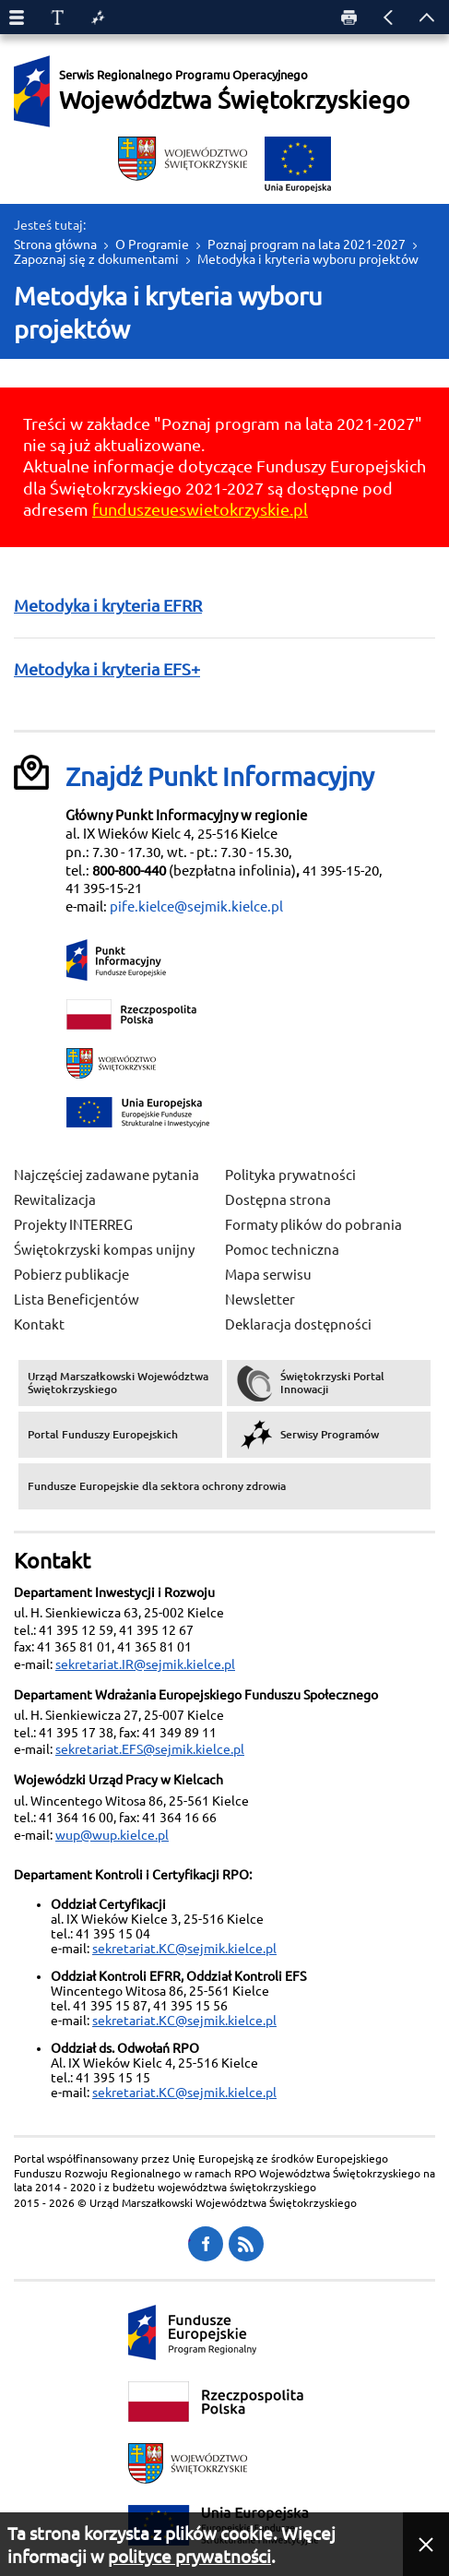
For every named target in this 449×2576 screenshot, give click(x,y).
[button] (426, 2544)
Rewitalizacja (55, 1200)
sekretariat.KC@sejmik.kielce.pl (184, 1948)
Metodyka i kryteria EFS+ (107, 669)
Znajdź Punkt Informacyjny (219, 776)
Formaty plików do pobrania (313, 1225)
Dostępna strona (278, 1200)
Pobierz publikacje (71, 1274)
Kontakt (39, 1324)
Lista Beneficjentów (76, 1299)
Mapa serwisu (268, 1274)
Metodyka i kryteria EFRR (108, 605)
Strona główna (55, 244)
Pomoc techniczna (282, 1250)
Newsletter (260, 1299)
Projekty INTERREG (73, 1225)
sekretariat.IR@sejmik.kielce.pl (145, 1664)
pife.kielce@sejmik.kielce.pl (196, 906)
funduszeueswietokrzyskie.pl (200, 509)
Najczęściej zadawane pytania (106, 1175)
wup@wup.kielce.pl (112, 1835)
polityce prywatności (189, 2556)
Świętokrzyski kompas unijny (104, 1250)
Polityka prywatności (290, 1175)
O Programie (152, 244)
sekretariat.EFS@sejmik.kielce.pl (149, 1749)
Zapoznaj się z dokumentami (96, 259)
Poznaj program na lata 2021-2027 (306, 244)
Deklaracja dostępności (298, 1324)
